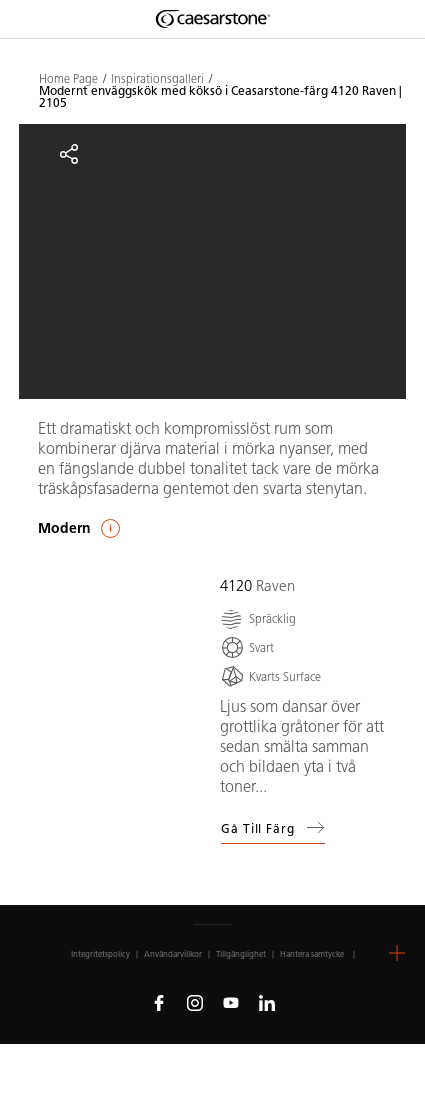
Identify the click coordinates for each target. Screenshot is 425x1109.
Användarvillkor (173, 954)
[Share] (69, 154)
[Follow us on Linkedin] (267, 1002)
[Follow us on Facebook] (159, 1002)
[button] (397, 953)
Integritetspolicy (100, 954)
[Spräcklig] (258, 618)
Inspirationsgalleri (157, 79)
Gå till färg (273, 828)
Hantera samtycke (312, 954)
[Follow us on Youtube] (231, 1002)
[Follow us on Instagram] (195, 1002)
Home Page (68, 79)
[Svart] (247, 647)
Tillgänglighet (241, 954)
